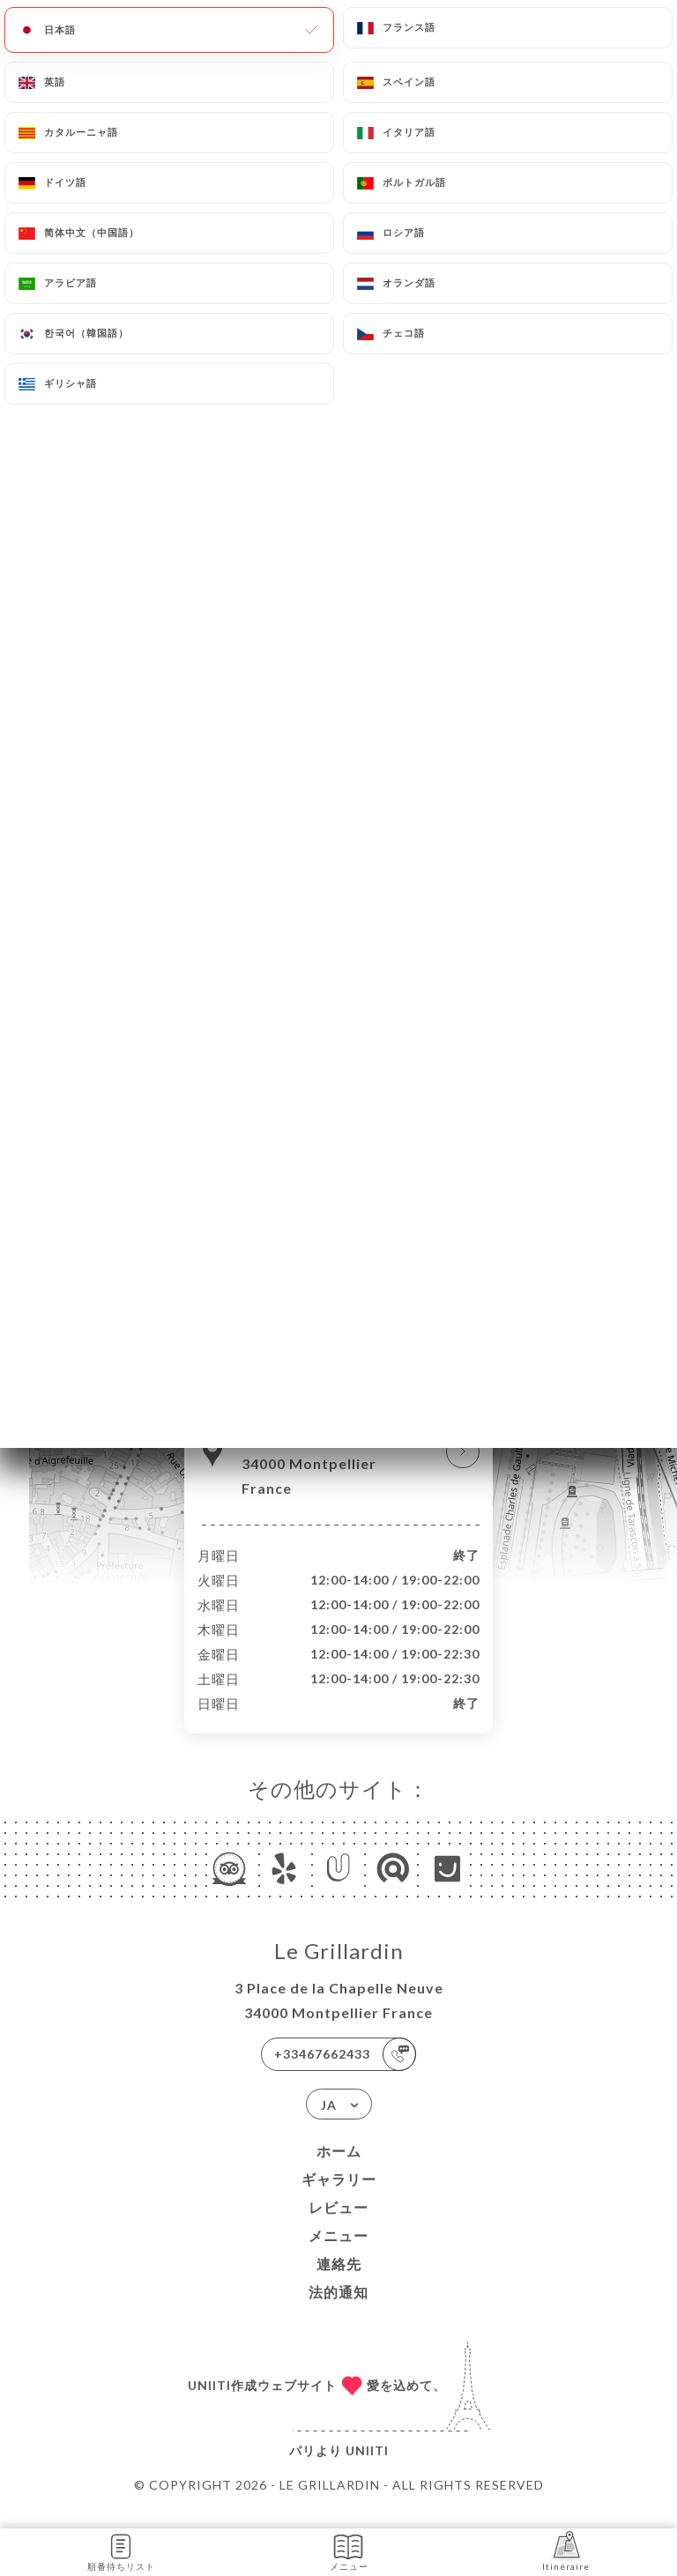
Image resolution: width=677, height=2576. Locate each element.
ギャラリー (338, 2197)
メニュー (338, 2254)
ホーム (338, 2169)
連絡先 (338, 2282)
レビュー (338, 2225)
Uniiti (367, 2468)
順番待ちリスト (121, 2551)
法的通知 (338, 2310)
